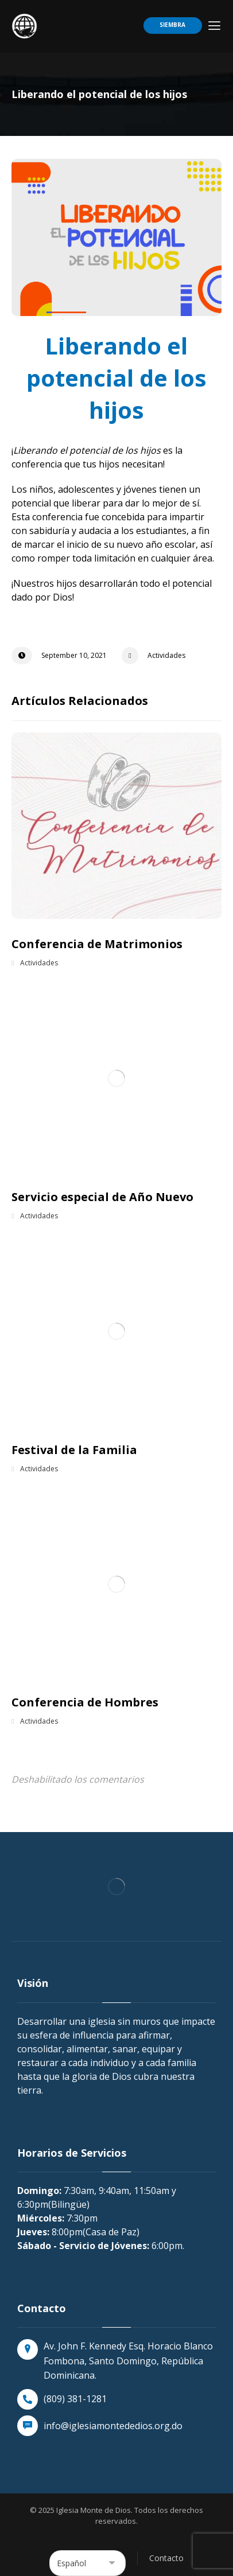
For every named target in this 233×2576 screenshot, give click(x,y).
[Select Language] (87, 2563)
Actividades (166, 655)
